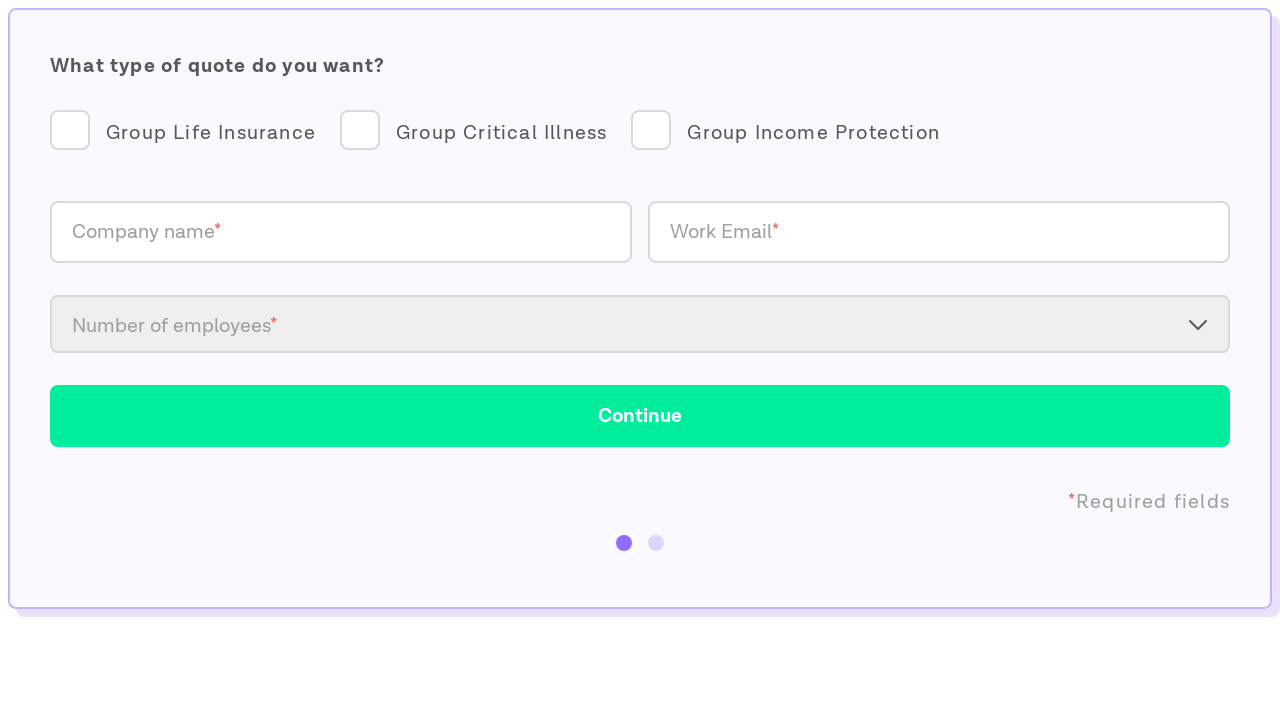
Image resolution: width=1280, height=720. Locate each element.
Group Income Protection (813, 134)
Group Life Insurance (211, 134)
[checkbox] (195, 133)
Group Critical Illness (501, 134)
